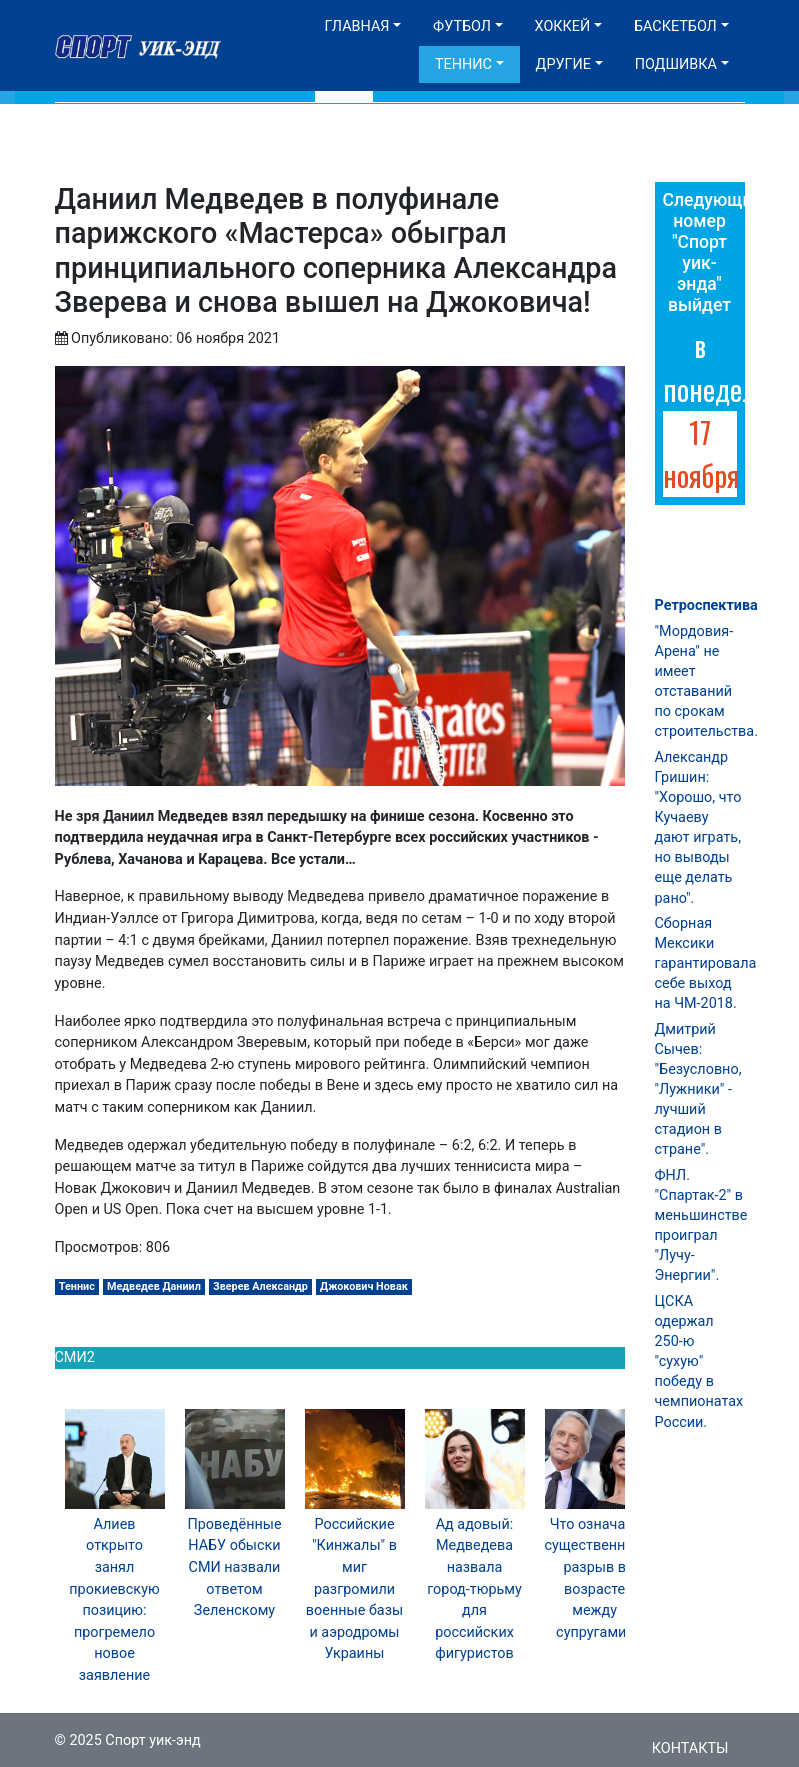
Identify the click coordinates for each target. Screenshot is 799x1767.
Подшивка (676, 64)
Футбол (462, 26)
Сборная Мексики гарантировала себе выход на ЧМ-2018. (706, 964)
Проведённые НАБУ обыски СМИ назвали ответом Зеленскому (234, 1567)
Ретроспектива (706, 605)
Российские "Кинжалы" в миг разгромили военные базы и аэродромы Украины (354, 1589)
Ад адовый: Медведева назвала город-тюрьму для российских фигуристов (474, 1589)
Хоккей (563, 26)
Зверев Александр (260, 1286)
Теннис (463, 64)
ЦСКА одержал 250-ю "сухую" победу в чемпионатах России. (699, 1362)
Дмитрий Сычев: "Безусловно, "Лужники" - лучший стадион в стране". (698, 1090)
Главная (357, 26)
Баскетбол (675, 26)
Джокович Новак (364, 1286)
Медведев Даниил (154, 1286)
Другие (563, 64)
